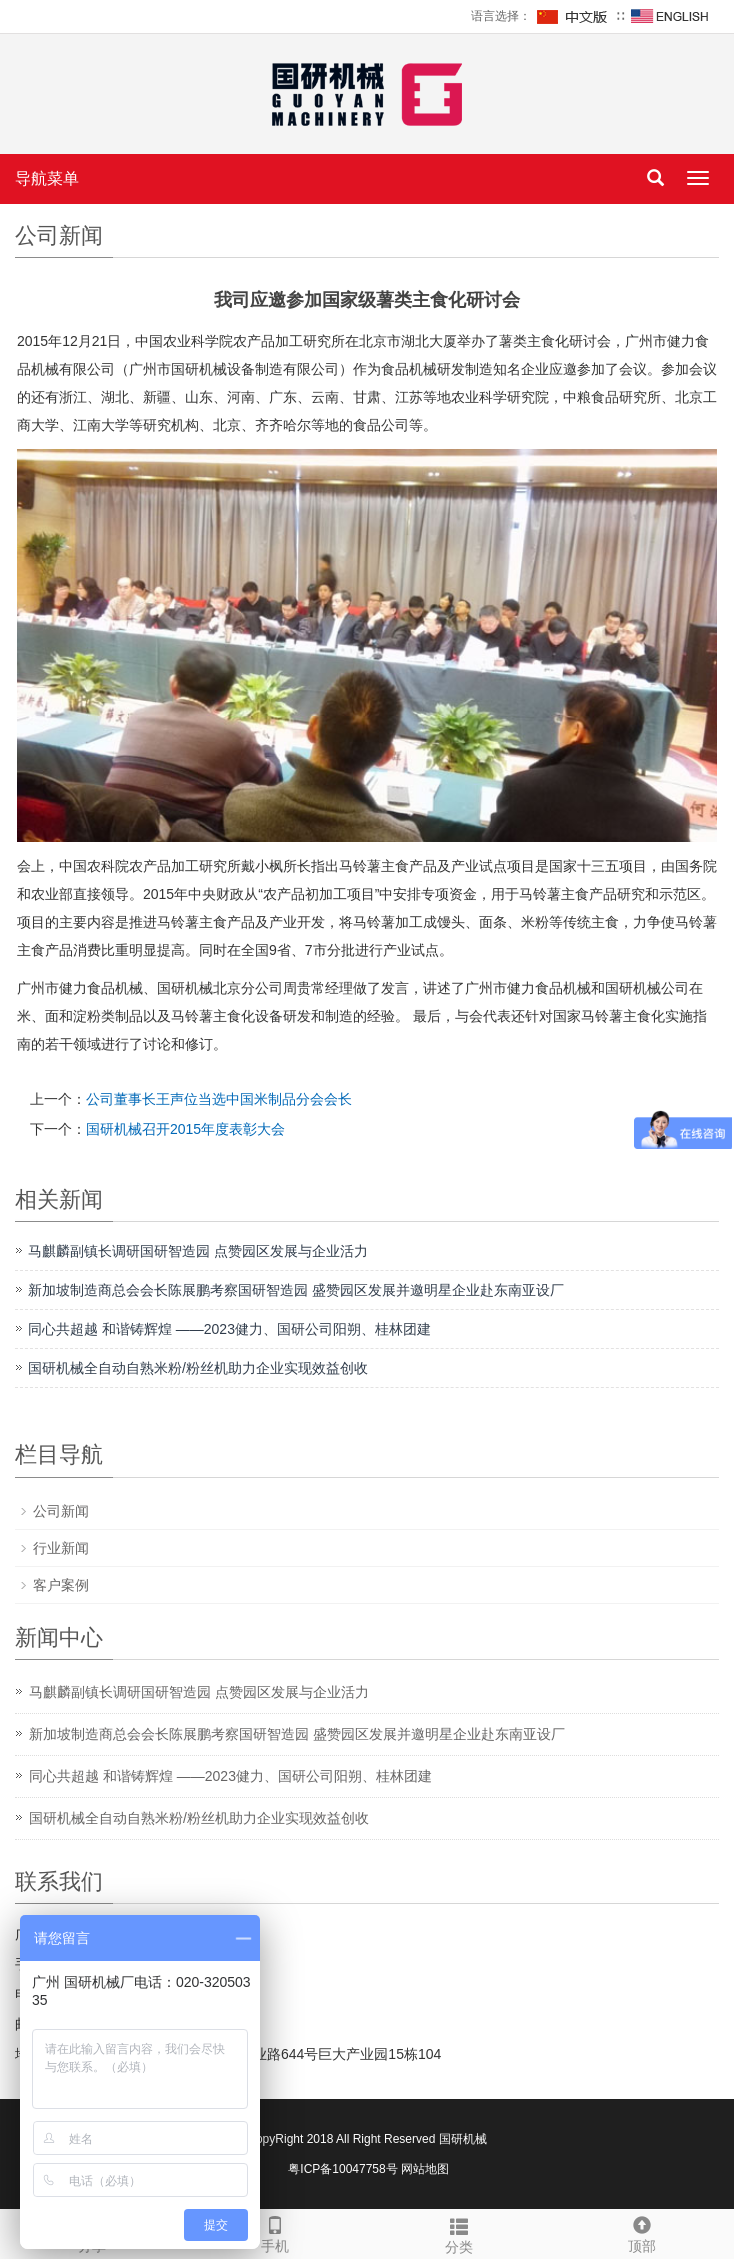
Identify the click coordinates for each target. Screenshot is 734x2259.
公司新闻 (61, 1511)
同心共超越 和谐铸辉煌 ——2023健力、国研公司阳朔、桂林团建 (229, 1329)
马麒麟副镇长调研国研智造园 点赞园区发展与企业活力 (198, 1251)
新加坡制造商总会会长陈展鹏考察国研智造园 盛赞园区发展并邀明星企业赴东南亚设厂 (296, 1290)
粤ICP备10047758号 (342, 2169)
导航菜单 (47, 178)
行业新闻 (61, 1548)
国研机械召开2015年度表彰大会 (185, 1129)
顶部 (643, 2232)
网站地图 (425, 2169)
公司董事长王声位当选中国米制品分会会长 (219, 1099)
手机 (276, 2232)
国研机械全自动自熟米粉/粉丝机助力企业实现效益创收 (198, 1368)
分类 (459, 2233)
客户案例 (61, 1585)
